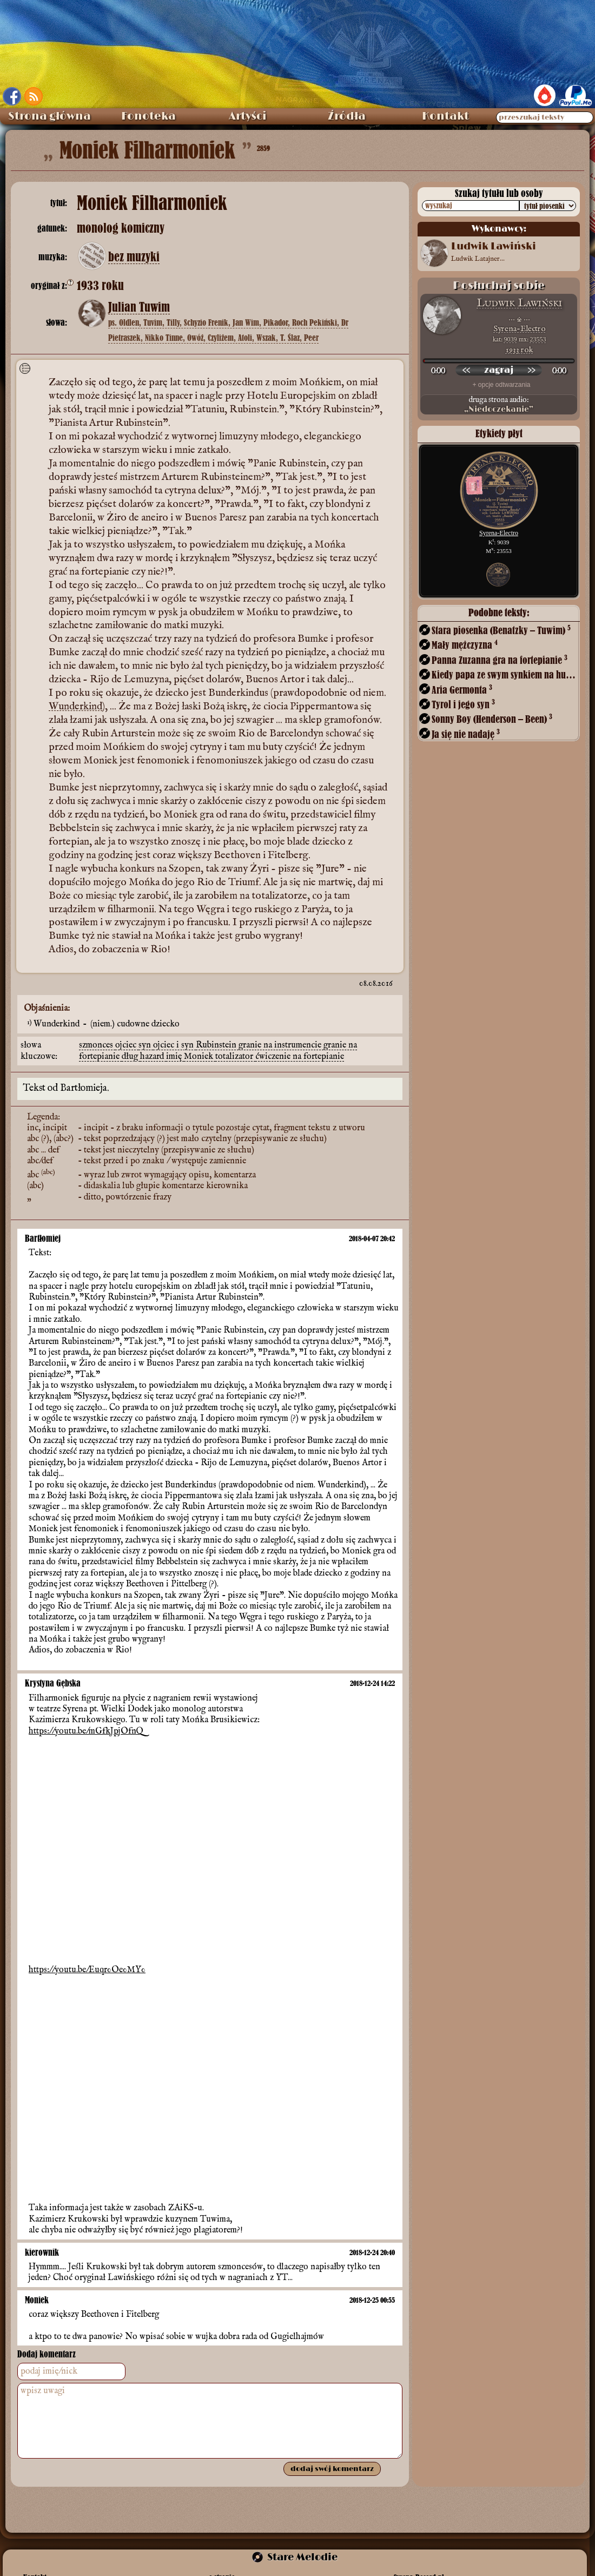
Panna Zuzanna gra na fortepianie (499, 660)
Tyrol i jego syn (463, 704)
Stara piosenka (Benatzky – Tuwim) (501, 630)
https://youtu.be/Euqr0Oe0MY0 (87, 1970)
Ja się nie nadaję (466, 734)
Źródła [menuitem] (347, 116)
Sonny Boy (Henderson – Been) (492, 719)
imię (175, 1056)
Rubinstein (217, 1045)
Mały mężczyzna (465, 644)
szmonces (97, 1045)
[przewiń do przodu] (531, 370)
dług (131, 1056)
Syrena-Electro (519, 329)
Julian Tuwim (139, 307)
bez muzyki (134, 257)
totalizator (235, 1056)
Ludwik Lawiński (519, 303)
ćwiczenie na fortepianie (299, 1056)
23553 (538, 339)
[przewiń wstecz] (466, 370)
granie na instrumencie (281, 1045)
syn (145, 1045)
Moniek (199, 1056)
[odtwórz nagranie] (498, 370)
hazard (153, 1056)
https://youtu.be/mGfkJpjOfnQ (86, 1731)
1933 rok (519, 350)
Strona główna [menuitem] (49, 116)
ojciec (126, 1045)
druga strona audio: (498, 404)
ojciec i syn (174, 1045)
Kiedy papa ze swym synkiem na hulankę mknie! (505, 674)
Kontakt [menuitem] (445, 116)
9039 (510, 339)
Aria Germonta (462, 689)
